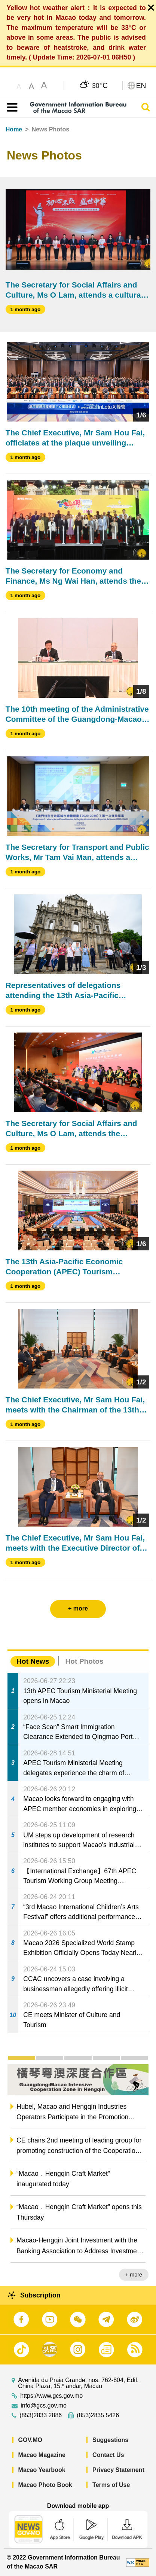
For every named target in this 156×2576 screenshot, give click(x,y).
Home (14, 129)
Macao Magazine (41, 2455)
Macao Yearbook (41, 2470)
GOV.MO (30, 2440)
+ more (133, 2275)
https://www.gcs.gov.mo (51, 2396)
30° (100, 85)
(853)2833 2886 (40, 2415)
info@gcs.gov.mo (44, 2406)
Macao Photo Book (45, 2485)
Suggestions (110, 2440)
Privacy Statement (118, 2470)
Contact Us (108, 2455)
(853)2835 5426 (98, 2415)
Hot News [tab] (32, 1661)
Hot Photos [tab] (84, 1661)
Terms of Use (111, 2485)
